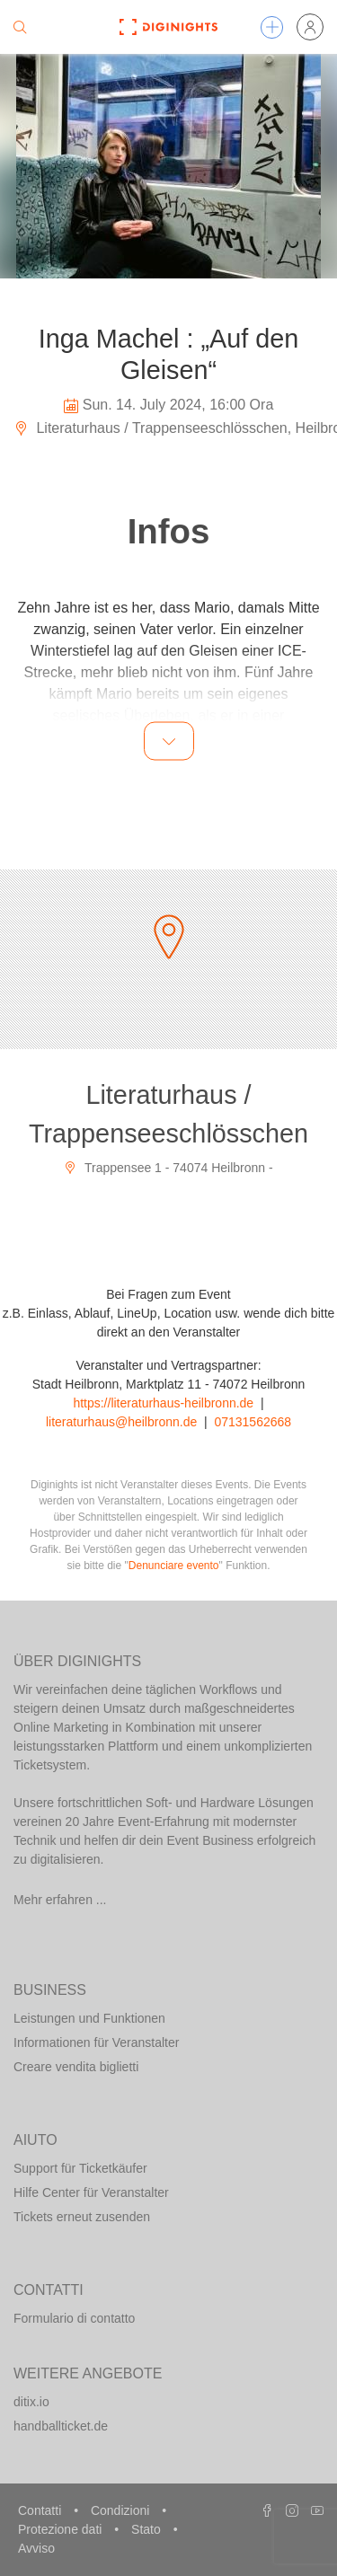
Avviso (36, 2548)
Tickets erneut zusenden (81, 2217)
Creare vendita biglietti (75, 2067)
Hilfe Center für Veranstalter (91, 2192)
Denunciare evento (174, 1565)
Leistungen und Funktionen (89, 2018)
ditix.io (31, 2402)
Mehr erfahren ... (60, 1899)
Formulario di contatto (74, 2318)
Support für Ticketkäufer (80, 2168)
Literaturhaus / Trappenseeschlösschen (168, 1114)
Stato (147, 2529)
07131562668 (252, 1422)
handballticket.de (60, 2426)
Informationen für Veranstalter (96, 2042)
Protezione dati (61, 2529)
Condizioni (122, 2510)
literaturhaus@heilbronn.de (121, 1422)
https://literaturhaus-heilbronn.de (163, 1403)
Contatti (41, 2510)
